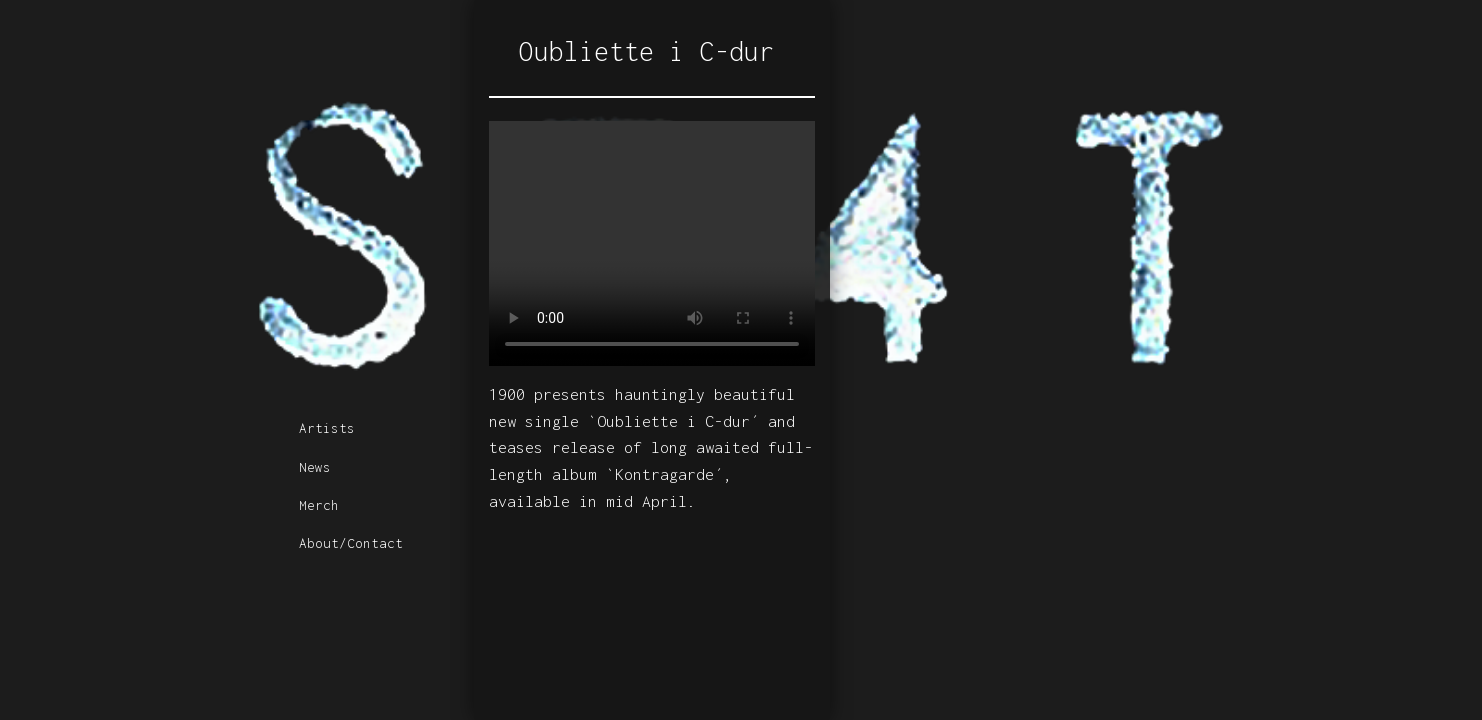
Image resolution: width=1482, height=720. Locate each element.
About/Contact (351, 543)
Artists (327, 428)
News (315, 467)
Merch (319, 505)
